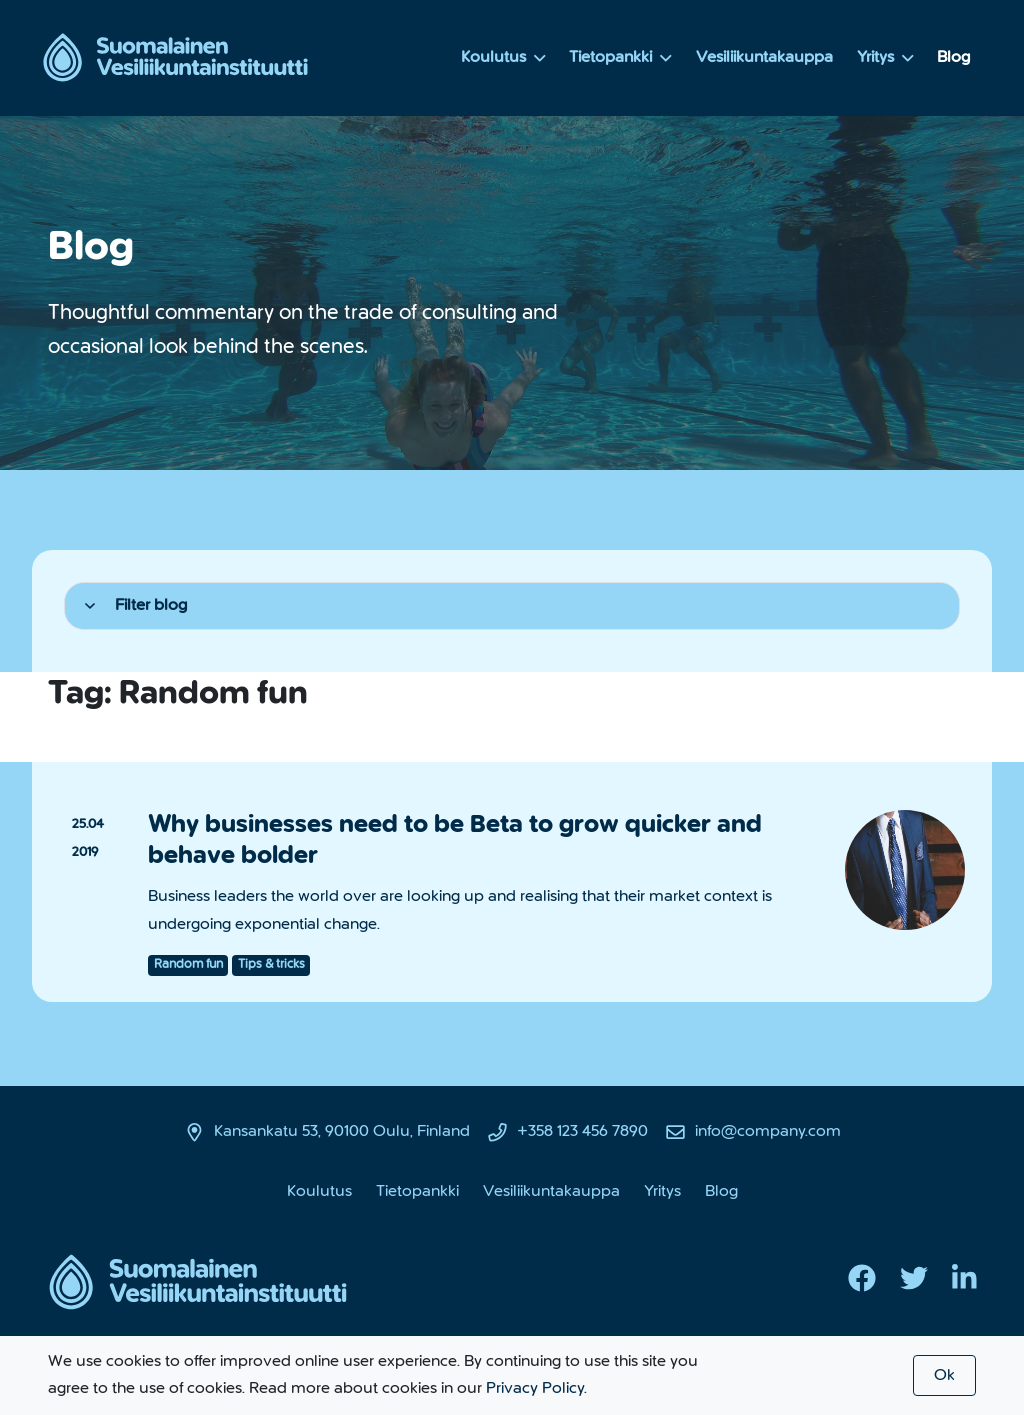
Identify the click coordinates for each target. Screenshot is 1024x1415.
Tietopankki (620, 57)
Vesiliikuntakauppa (764, 57)
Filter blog (136, 605)
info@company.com (768, 1131)
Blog (953, 57)
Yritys (885, 57)
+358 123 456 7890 (582, 1131)
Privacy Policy (535, 1388)
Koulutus (503, 57)
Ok (944, 1375)
